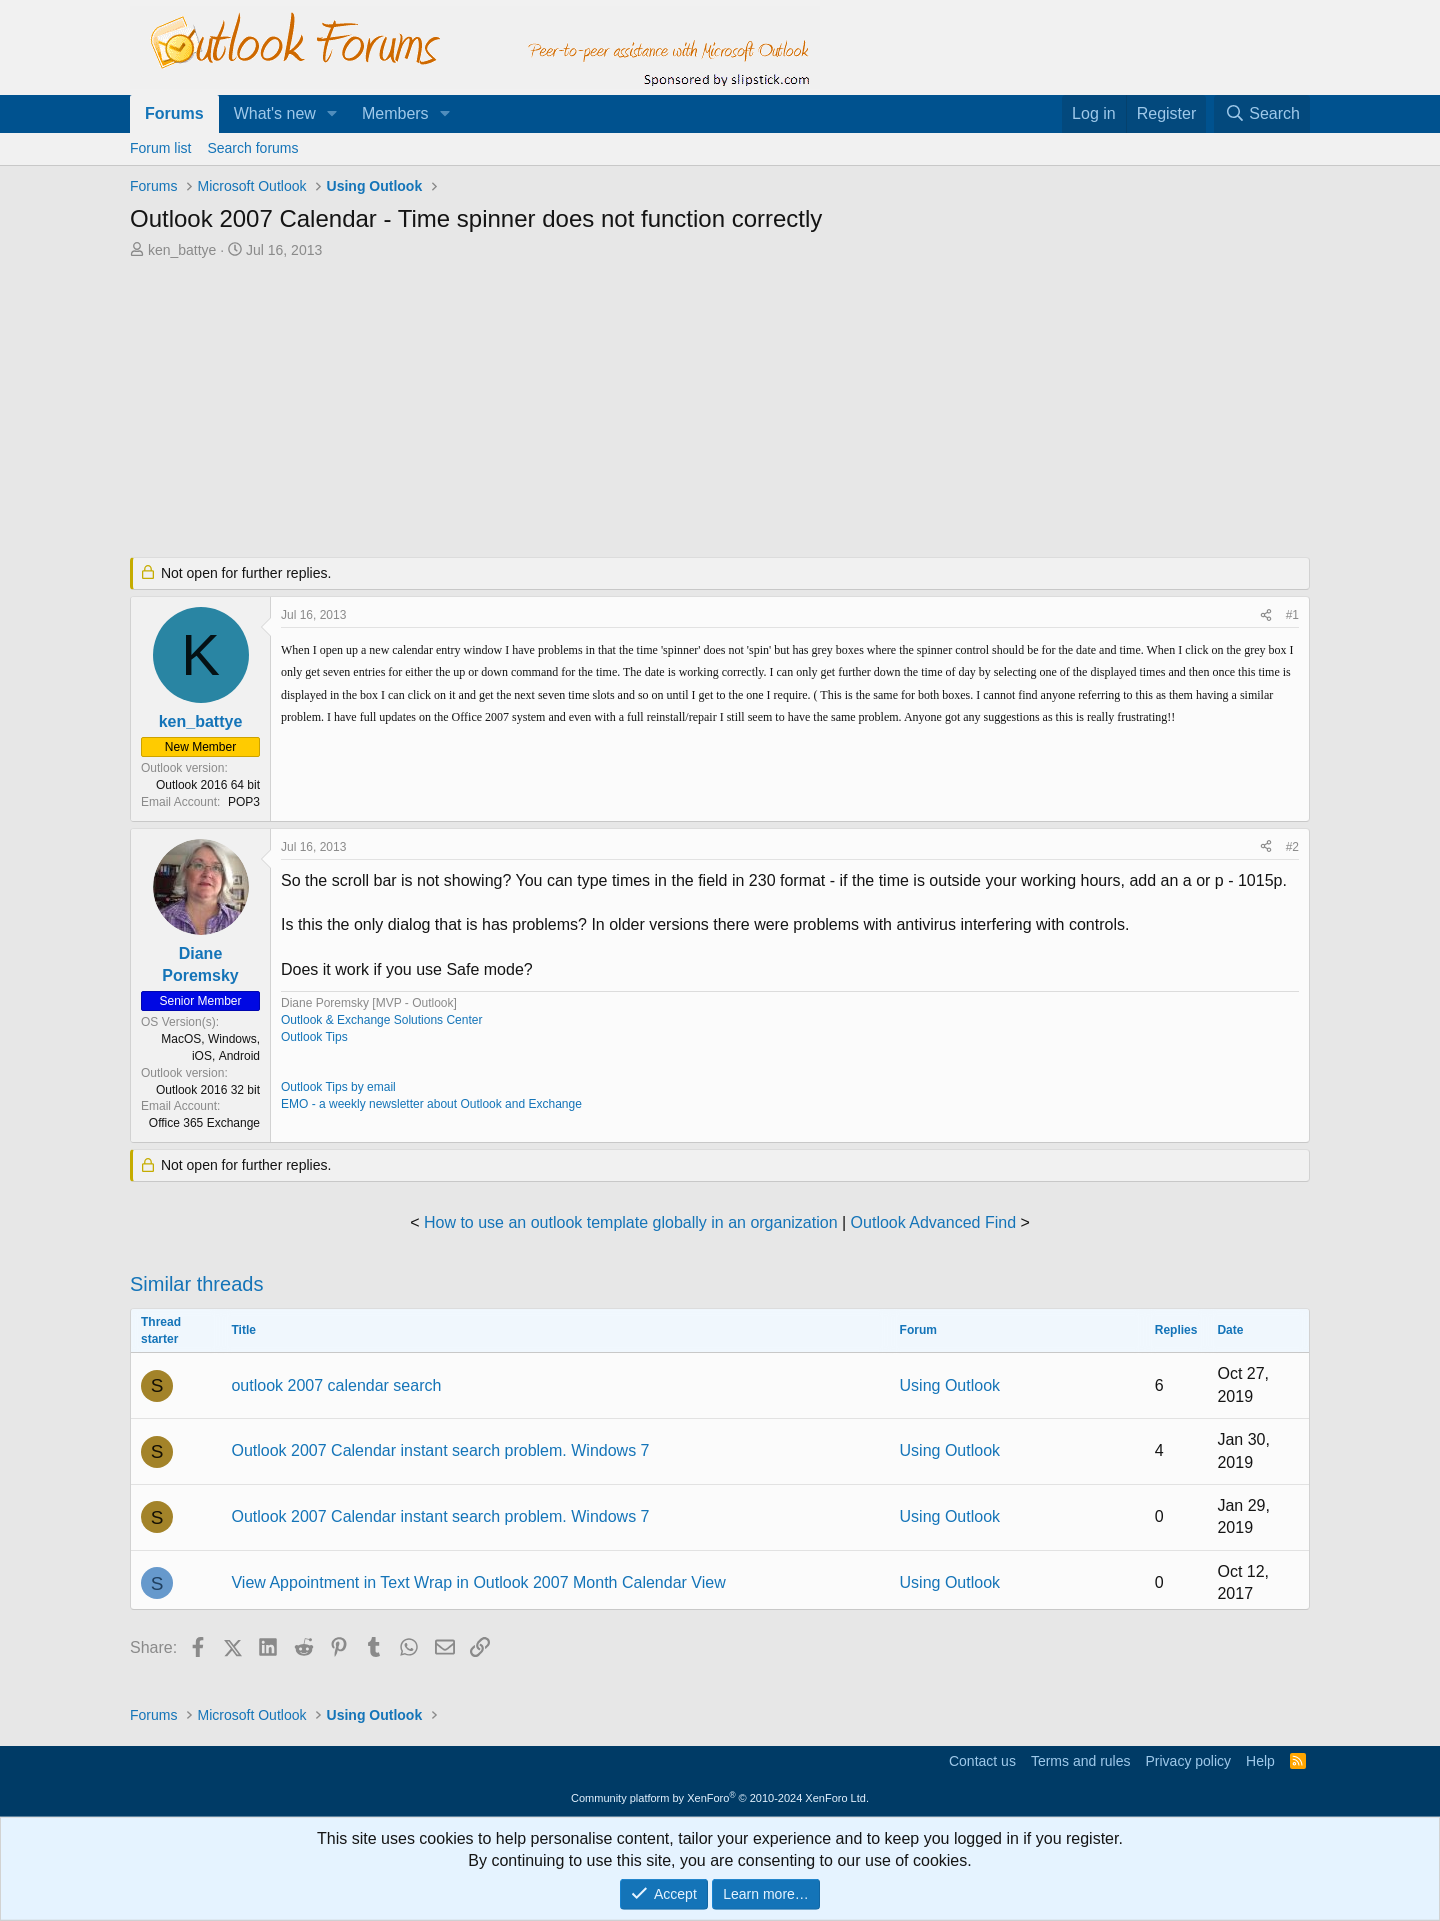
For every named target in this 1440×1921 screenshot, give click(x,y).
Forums (174, 113)
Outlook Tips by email (338, 1087)
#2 (1292, 847)
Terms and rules (1081, 1761)
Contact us (982, 1761)
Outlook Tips (314, 1037)
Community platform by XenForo (720, 1798)
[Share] (1266, 615)
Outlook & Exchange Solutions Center (381, 1020)
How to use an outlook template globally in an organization (631, 1222)
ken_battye (182, 250)
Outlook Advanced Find (933, 1222)
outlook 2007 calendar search (336, 1385)
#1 (1292, 615)
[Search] (1262, 114)
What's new (275, 113)
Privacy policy (1188, 1761)
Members (395, 113)
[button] (332, 114)
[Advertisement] (615, 410)
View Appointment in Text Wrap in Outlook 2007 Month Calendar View (478, 1582)
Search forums (252, 148)
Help (1260, 1761)
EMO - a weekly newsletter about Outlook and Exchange (431, 1104)
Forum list (160, 148)
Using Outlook (950, 1385)
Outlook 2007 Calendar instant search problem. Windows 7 (440, 1450)
